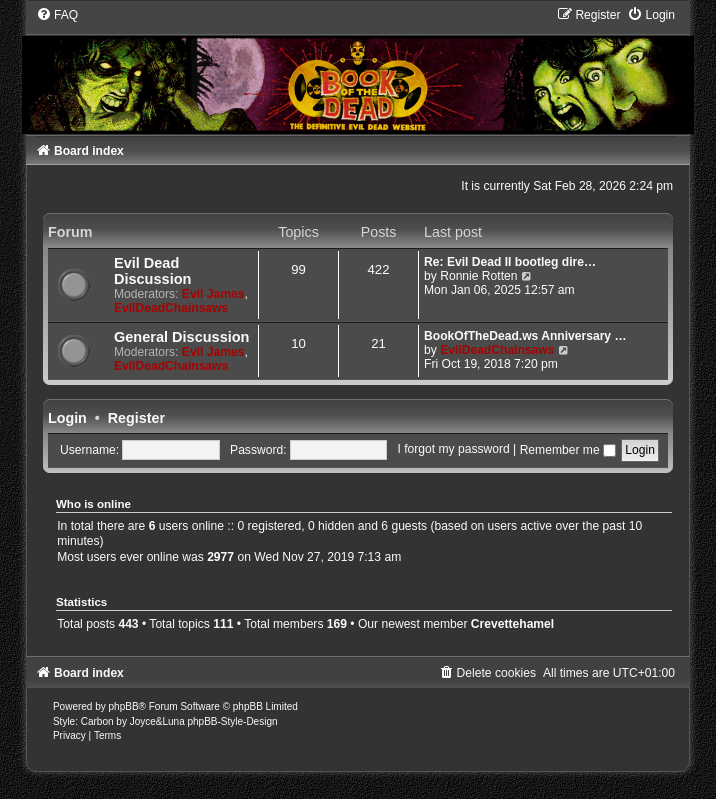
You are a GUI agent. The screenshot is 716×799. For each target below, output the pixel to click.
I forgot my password (453, 450)
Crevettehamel (512, 624)
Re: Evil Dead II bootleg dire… (510, 262)
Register (136, 418)
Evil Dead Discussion (152, 271)
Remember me (568, 450)
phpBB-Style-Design (232, 721)
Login (67, 418)
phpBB (124, 706)
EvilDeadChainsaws (171, 308)
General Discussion (182, 337)
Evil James (213, 294)
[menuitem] (57, 15)
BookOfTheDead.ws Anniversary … (525, 336)
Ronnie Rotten (478, 276)
